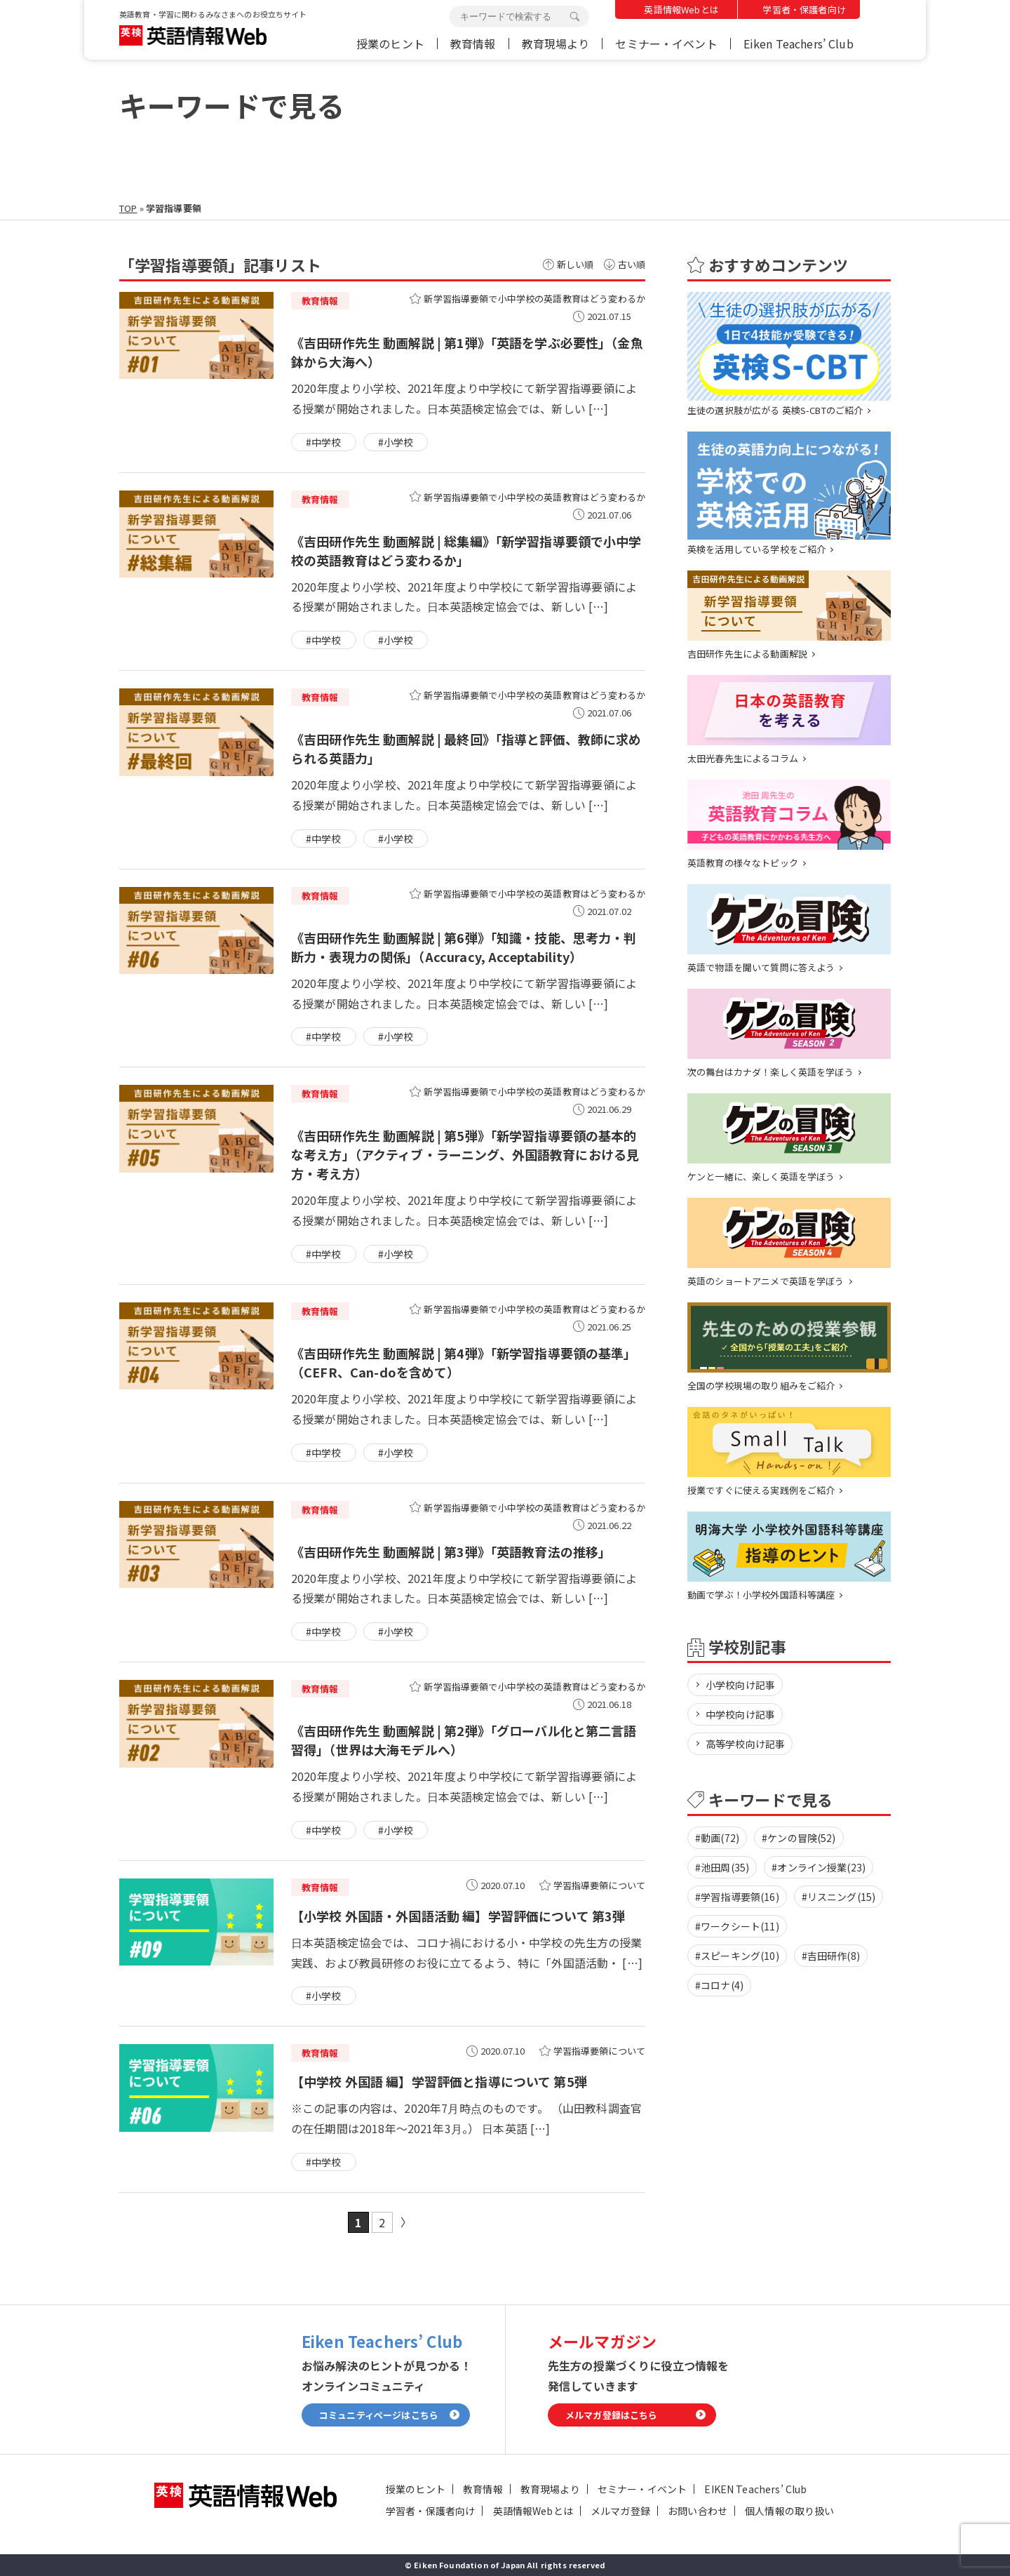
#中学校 (324, 442)
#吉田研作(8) (831, 1956)
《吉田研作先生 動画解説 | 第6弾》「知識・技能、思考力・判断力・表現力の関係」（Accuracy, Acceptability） (464, 947)
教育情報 (473, 43)
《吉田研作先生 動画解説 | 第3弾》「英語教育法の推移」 (451, 1551)
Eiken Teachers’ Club (798, 43)
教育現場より (556, 43)
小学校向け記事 (740, 1685)
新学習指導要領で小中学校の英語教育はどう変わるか (534, 298)
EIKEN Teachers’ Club (755, 2489)
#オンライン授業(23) (819, 1867)
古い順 (631, 264)
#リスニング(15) (839, 1897)
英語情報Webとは (681, 9)
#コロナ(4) (719, 1985)
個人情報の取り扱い (789, 2511)
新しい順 (575, 264)
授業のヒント (390, 43)
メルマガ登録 (620, 2511)
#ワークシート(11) (737, 1926)
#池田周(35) (722, 1867)
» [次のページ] (406, 2222)
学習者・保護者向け (803, 9)
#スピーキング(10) (737, 1956)
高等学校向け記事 (745, 1744)
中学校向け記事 (740, 1714)
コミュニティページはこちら (378, 2415)
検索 (574, 17)
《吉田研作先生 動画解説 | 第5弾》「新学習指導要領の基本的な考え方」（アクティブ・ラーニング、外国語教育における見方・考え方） (465, 1154)
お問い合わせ (697, 2511)
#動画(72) (717, 1838)
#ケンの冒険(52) (799, 1838)
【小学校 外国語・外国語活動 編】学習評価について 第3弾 (458, 1916)
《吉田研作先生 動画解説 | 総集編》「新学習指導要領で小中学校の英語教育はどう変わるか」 (466, 550)
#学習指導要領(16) (737, 1897)
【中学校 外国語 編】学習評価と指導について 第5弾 (439, 2081)
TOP (128, 208)
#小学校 (396, 442)
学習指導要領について (599, 1885)
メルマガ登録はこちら (611, 2415)
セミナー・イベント (666, 43)
